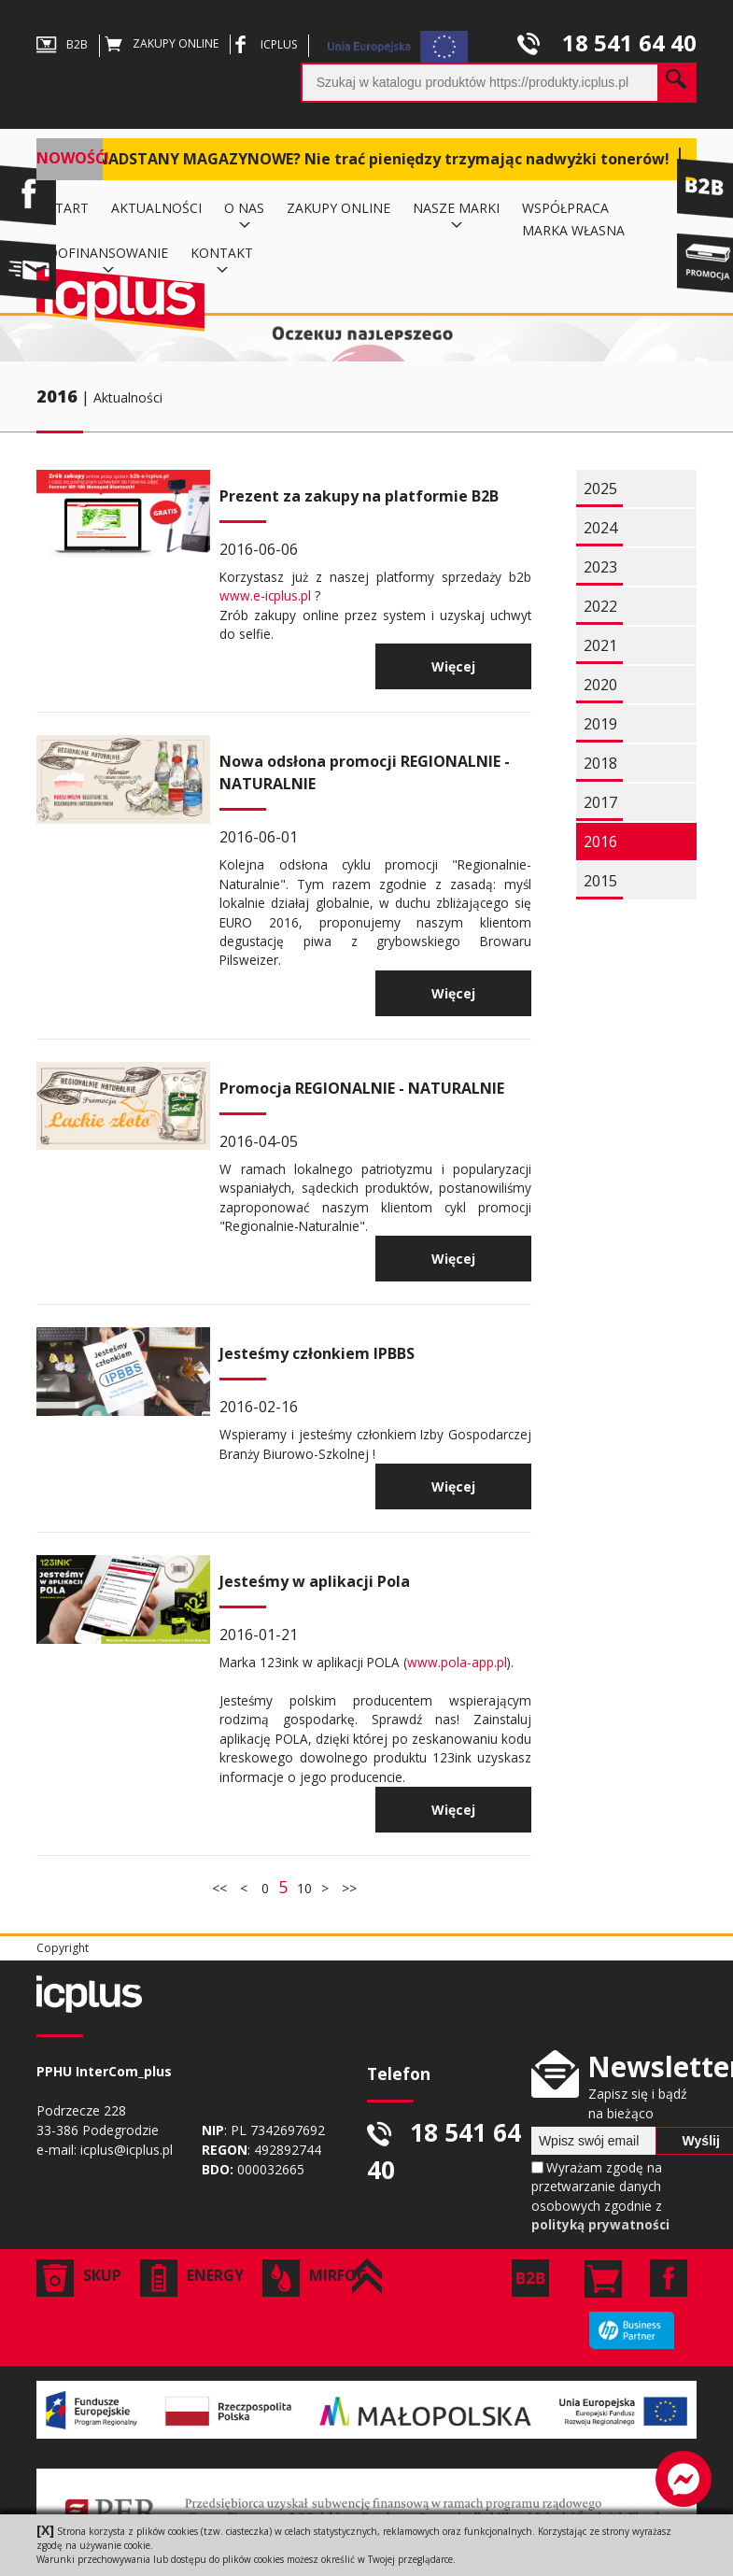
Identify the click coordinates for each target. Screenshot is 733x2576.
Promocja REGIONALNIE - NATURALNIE (361, 1088)
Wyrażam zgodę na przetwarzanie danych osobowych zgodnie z (600, 2195)
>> (347, 1888)
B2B (62, 44)
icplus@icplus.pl (126, 2149)
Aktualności (127, 397)
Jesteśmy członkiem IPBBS (317, 1353)
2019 (600, 724)
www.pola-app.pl (457, 1662)
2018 (600, 763)
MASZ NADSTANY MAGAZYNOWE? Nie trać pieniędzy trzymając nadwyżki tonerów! (360, 159)
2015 (600, 880)
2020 (600, 684)
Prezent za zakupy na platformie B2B (359, 496)
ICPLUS (264, 44)
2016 (57, 396)
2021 (600, 645)
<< (221, 1888)
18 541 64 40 (607, 42)
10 (304, 1888)
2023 (600, 567)
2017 (600, 802)
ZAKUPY (161, 43)
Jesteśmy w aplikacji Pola (314, 1581)
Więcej (453, 666)
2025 (600, 488)
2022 (600, 606)
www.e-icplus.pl (265, 595)
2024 (600, 527)
